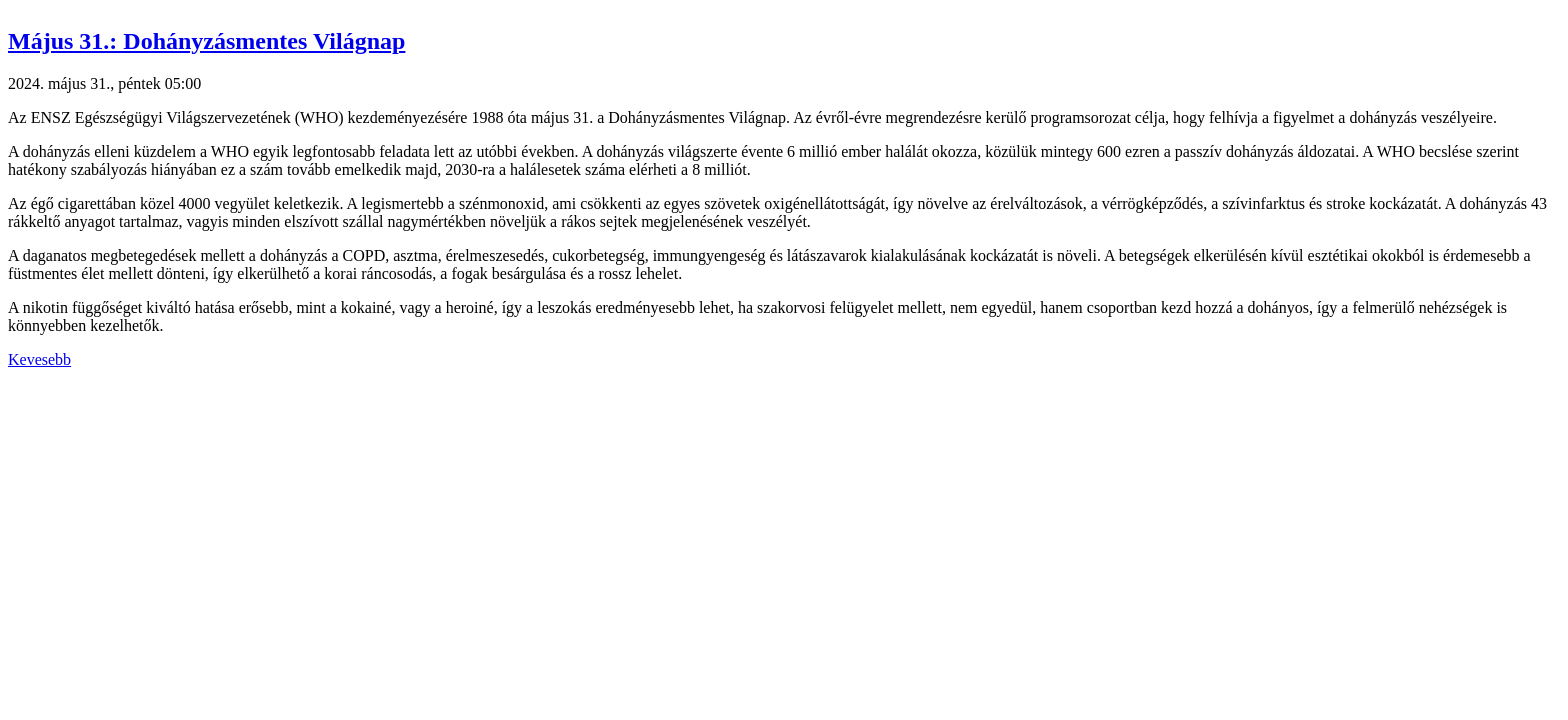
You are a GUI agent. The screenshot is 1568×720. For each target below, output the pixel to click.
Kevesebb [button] (39, 359)
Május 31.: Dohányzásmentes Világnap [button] (206, 41)
